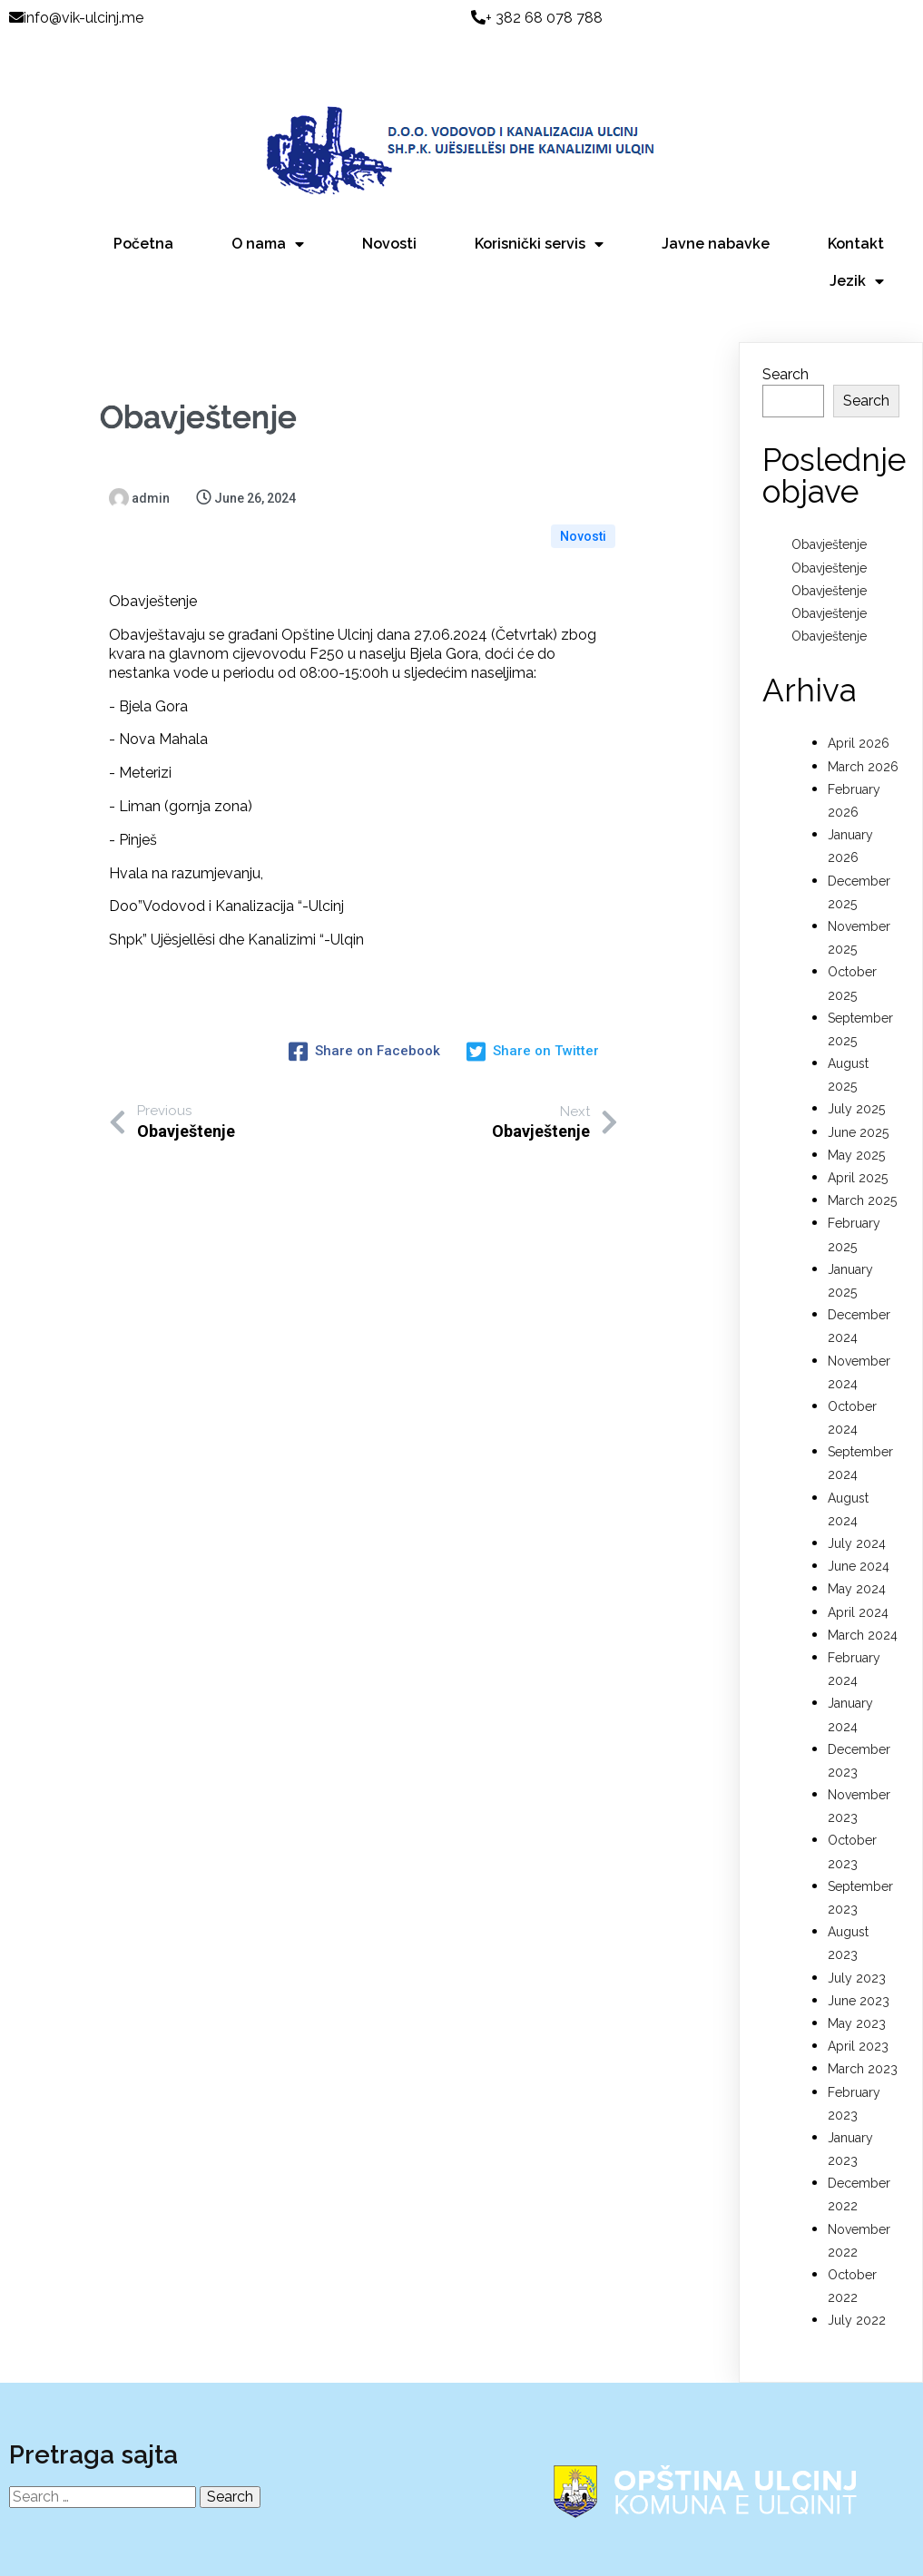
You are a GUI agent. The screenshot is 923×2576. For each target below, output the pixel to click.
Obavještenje (829, 487)
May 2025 (856, 1097)
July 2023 (857, 1920)
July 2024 (857, 1485)
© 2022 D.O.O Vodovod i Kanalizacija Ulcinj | (466, 2556)
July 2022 (857, 2263)
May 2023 (857, 1965)
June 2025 (858, 1074)
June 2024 (858, 1508)
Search (785, 316)
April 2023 (858, 1988)
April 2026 (858, 686)
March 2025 (862, 1142)
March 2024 (863, 1577)
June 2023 (858, 1942)
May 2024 (857, 1531)
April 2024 (858, 1554)
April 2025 (858, 1119)
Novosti (583, 450)
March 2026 (863, 708)
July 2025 (856, 1051)
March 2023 (863, 2011)
